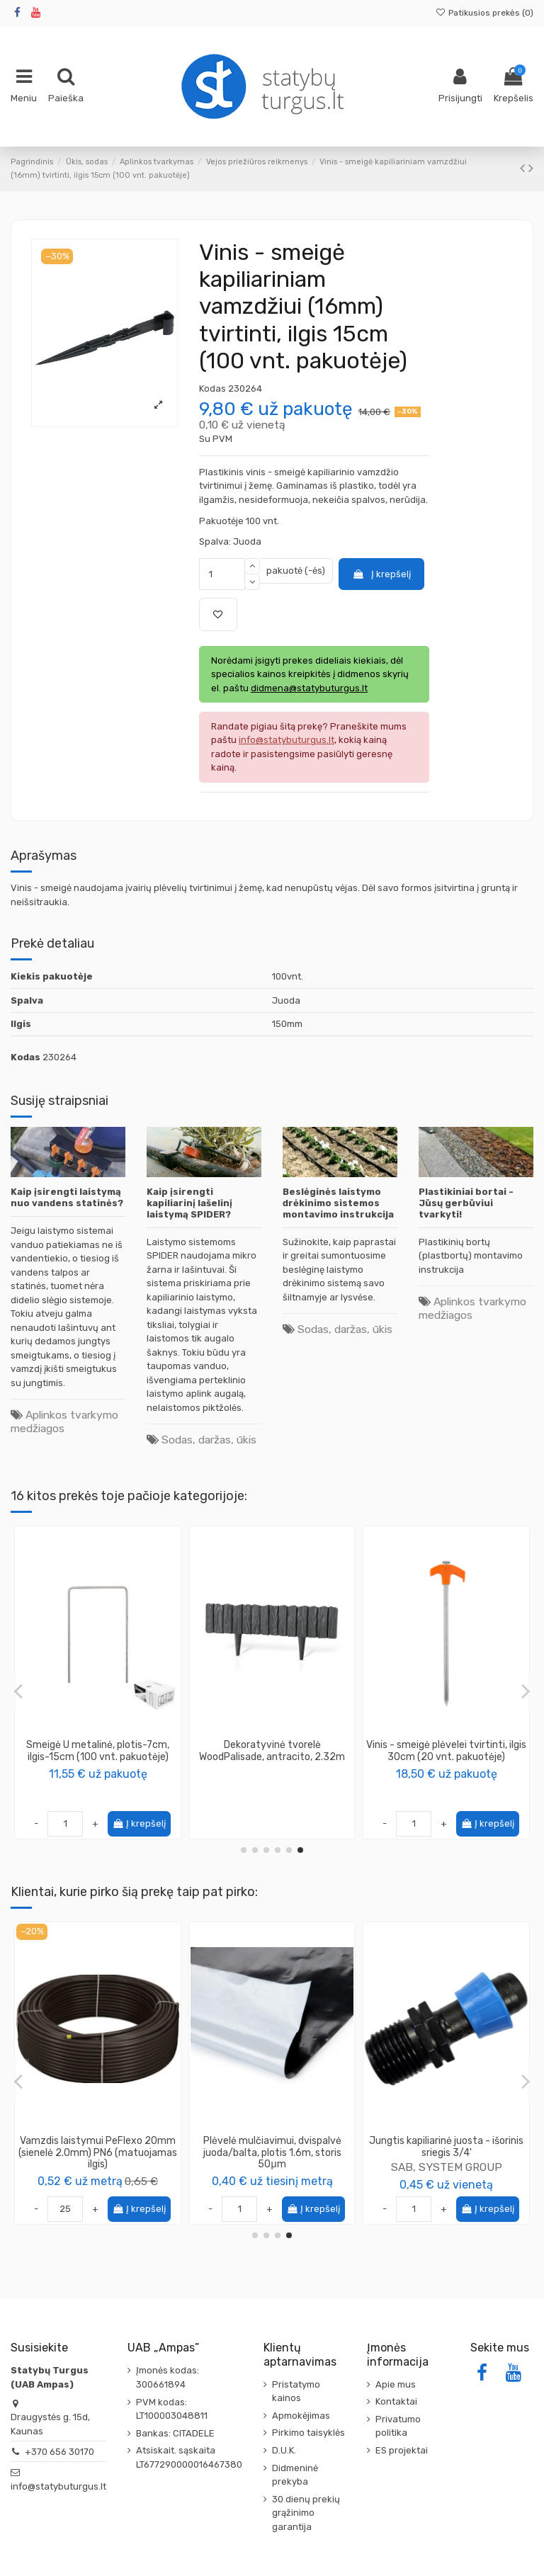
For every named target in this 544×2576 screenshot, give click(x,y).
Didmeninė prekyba (295, 2475)
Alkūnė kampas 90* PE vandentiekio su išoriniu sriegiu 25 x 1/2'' (446, 2153)
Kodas (212, 388)
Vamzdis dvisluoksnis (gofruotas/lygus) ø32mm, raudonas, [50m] (272, 2153)
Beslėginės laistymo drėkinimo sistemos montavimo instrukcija (338, 1202)
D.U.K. (284, 2450)
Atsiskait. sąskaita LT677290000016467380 (189, 2457)
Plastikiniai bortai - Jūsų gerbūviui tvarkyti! (466, 1202)
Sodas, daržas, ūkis (209, 1439)
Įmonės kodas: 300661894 (167, 2377)
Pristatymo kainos (296, 2391)
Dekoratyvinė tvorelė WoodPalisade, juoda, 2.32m (98, 1751)
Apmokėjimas (301, 2415)
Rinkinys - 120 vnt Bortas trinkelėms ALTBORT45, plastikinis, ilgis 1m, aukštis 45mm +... (272, 1757)
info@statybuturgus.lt (58, 2486)
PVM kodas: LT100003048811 (172, 2409)
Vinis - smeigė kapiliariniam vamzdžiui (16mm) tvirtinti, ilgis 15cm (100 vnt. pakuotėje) (446, 1757)
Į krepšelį (381, 574)
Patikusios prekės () (484, 13)
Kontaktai (396, 2401)
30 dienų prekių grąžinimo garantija (306, 2513)
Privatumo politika (398, 2426)
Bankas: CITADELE (175, 2433)
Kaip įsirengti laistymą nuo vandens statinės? (67, 1197)
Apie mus (395, 2384)
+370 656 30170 (59, 2451)
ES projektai (401, 2450)
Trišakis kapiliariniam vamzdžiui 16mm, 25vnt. (98, 2147)
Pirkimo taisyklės (308, 2432)
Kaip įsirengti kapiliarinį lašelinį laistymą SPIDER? (189, 1202)
